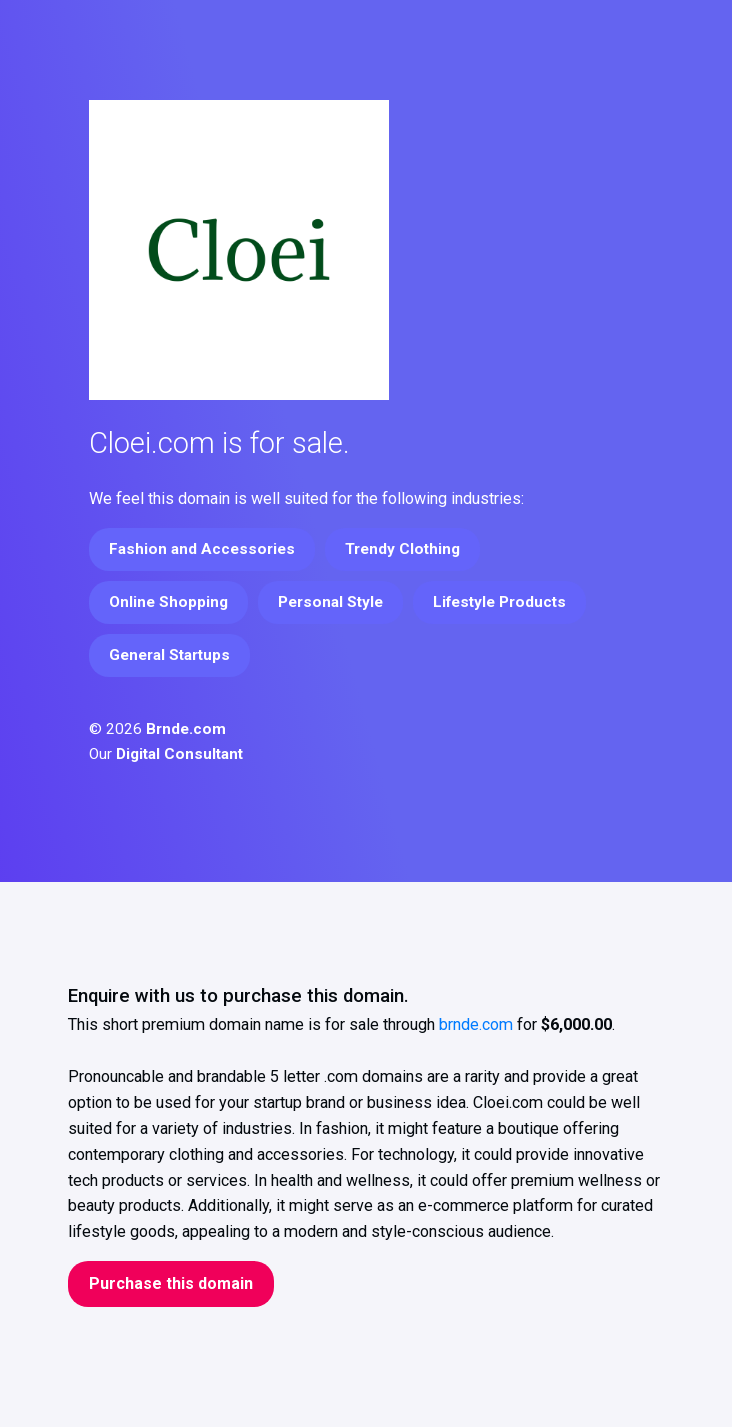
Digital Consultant (179, 754)
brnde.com (476, 1024)
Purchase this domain (171, 1283)
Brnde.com (186, 729)
